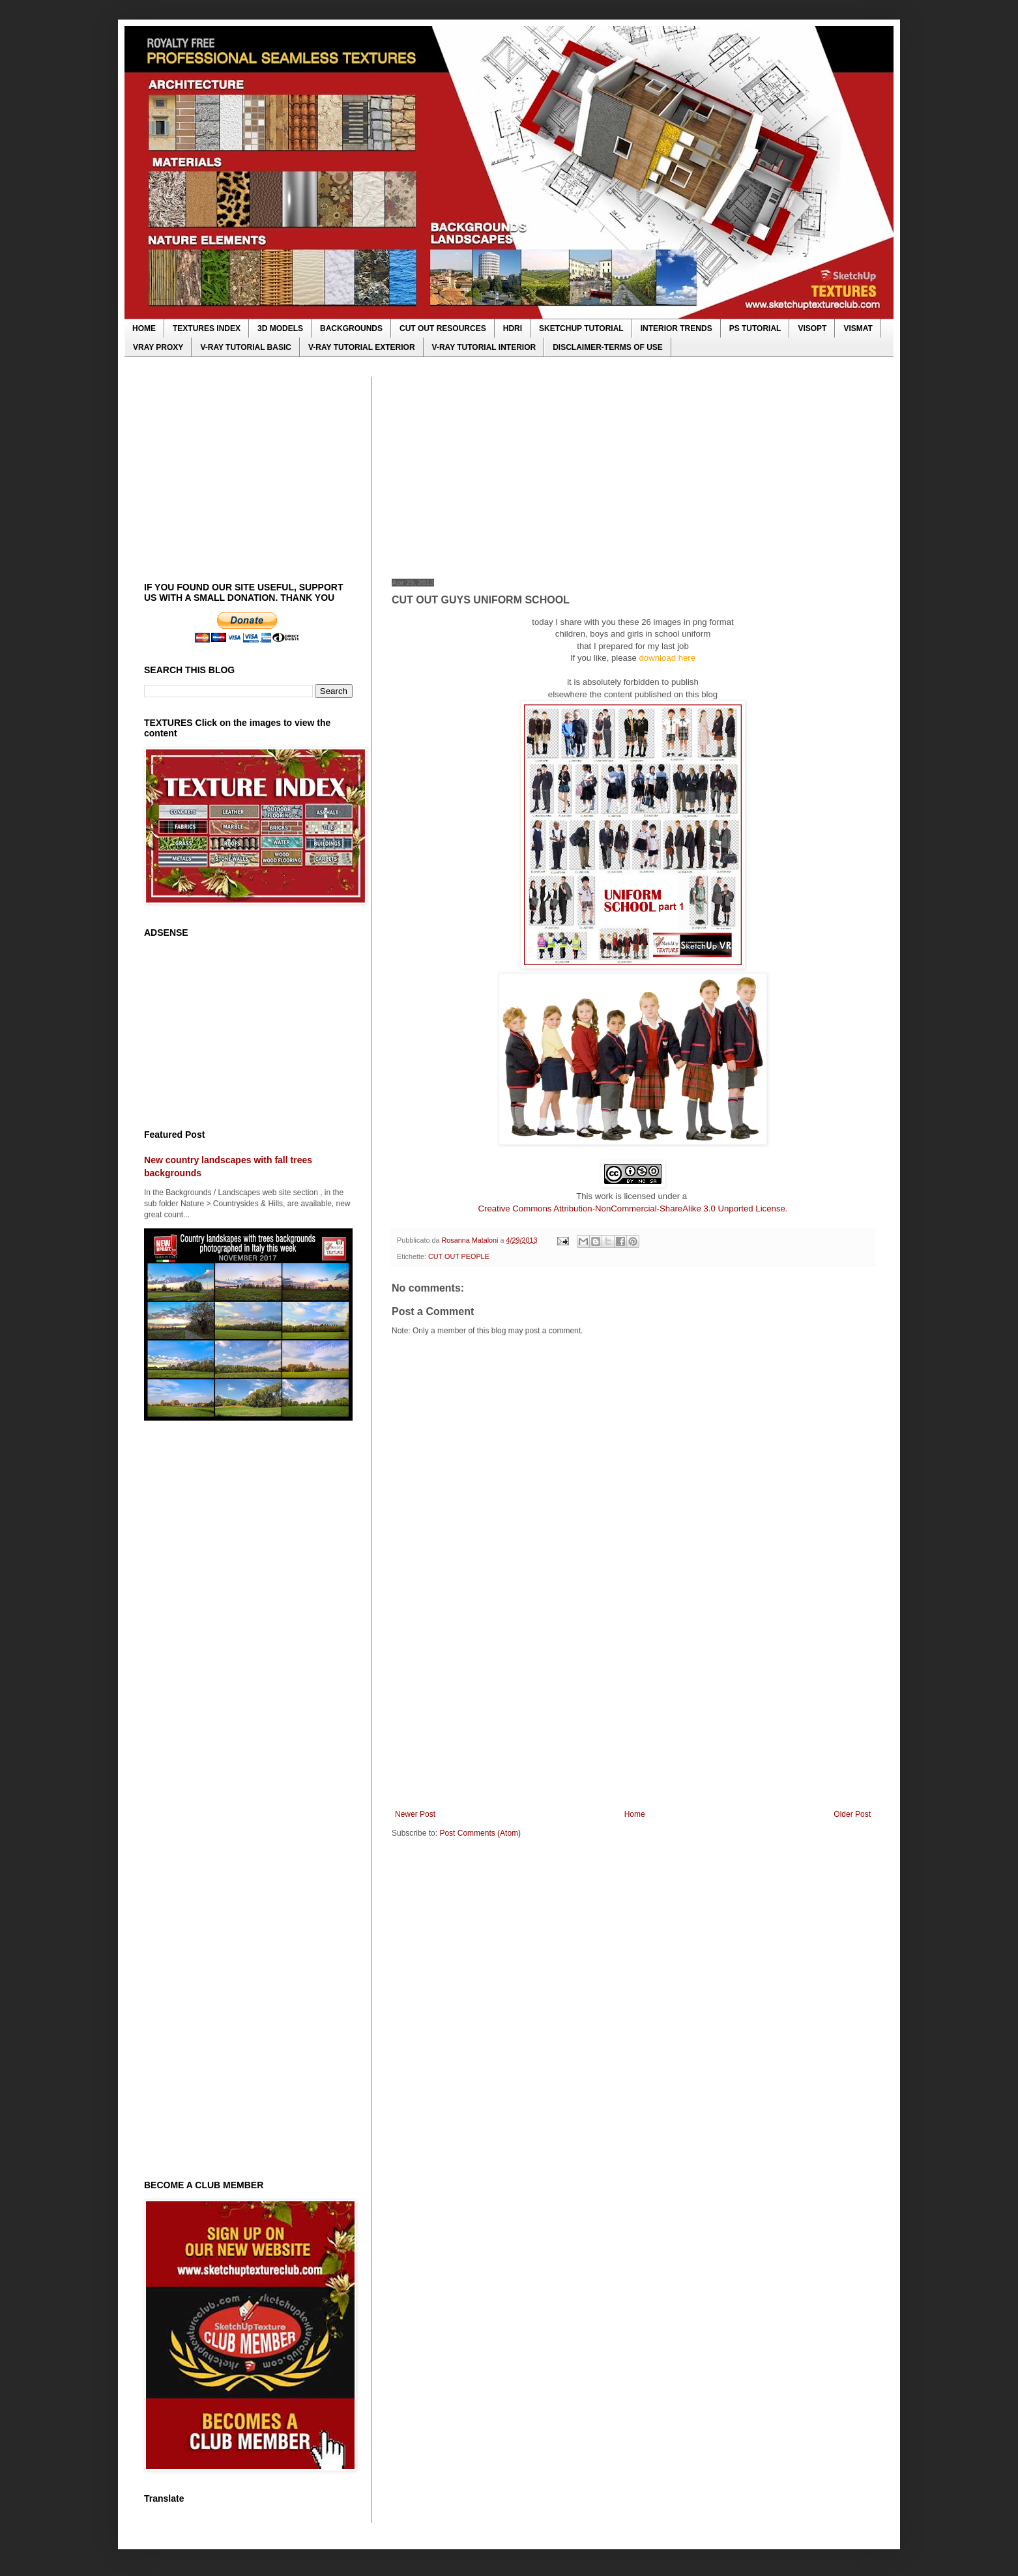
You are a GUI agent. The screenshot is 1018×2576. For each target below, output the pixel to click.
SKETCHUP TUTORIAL (581, 328)
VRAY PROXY (158, 347)
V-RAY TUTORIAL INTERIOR (484, 347)
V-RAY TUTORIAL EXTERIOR (361, 347)
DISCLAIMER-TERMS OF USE (608, 347)
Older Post (852, 1814)
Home (634, 1814)
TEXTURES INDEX (206, 328)
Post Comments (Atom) (480, 1833)
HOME (144, 328)
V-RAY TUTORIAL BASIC (245, 347)
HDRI (512, 328)
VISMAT (857, 328)
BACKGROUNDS (351, 328)
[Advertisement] (633, 468)
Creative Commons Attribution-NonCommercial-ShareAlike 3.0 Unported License (631, 1208)
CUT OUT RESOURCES (443, 328)
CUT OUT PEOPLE (458, 1256)
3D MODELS (280, 328)
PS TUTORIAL (755, 328)
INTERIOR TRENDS (676, 328)
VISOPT (812, 328)
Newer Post (415, 1814)
